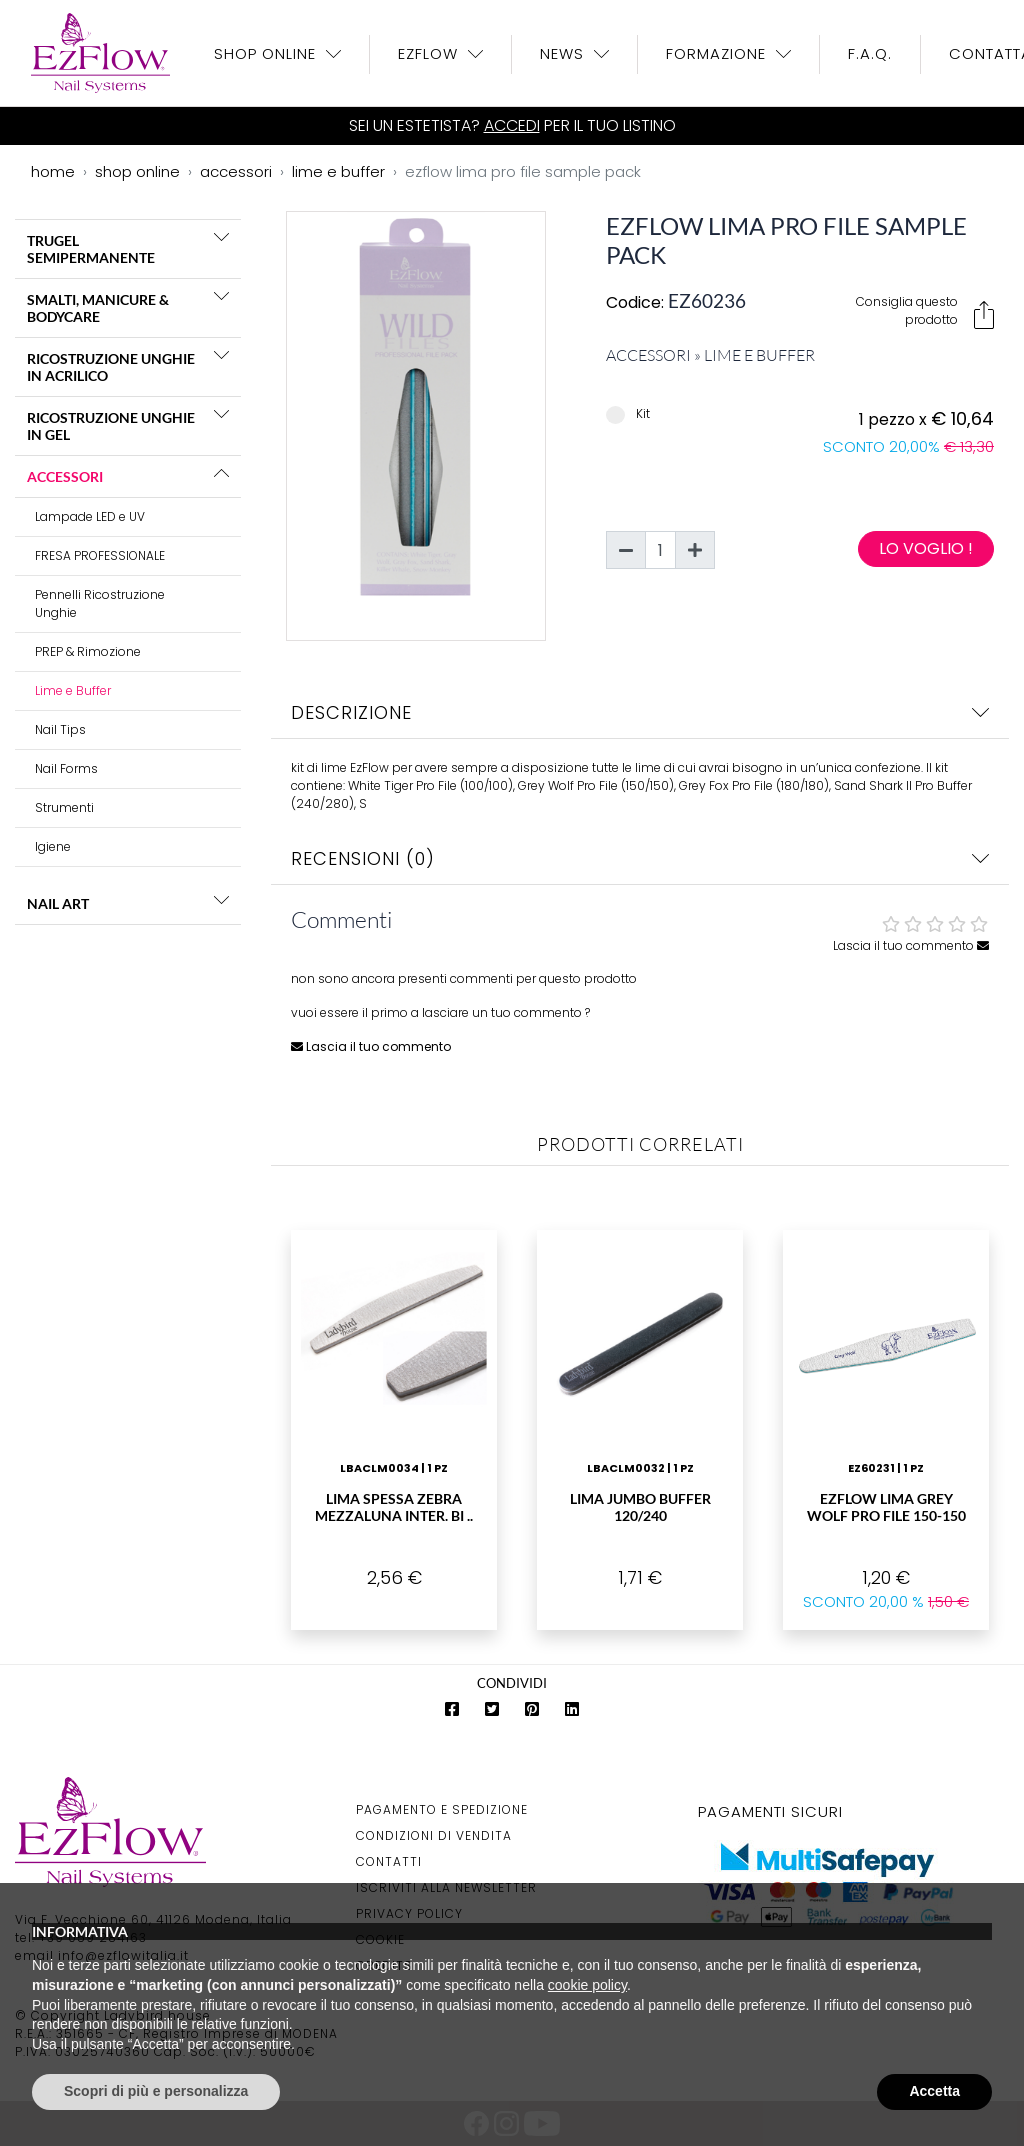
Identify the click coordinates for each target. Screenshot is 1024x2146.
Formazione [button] (718, 53)
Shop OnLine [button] (267, 53)
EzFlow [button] (430, 53)
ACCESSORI (65, 476)
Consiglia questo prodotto (925, 311)
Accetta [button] (934, 2091)
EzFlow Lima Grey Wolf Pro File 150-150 (886, 1507)
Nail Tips (60, 729)
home (53, 171)
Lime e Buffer (73, 690)
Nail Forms (66, 768)
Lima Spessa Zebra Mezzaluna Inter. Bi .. (394, 1507)
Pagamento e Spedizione (442, 1809)
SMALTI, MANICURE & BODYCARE (98, 308)
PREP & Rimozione (88, 651)
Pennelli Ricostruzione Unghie (100, 603)
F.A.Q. (870, 53)
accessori (236, 171)
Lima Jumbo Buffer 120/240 (640, 1507)
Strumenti (64, 807)
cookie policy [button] (587, 1985)
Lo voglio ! (926, 548)
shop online (137, 171)
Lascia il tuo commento (911, 945)
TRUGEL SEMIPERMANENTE (91, 249)
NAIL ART (58, 903)
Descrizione (640, 712)
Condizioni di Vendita (434, 1835)
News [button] (564, 53)
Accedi (512, 125)
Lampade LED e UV (90, 516)
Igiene (53, 846)
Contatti (389, 1861)
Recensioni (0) (640, 858)
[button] (221, 237)
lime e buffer (338, 171)
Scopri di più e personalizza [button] (156, 2091)
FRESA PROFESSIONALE (100, 555)
